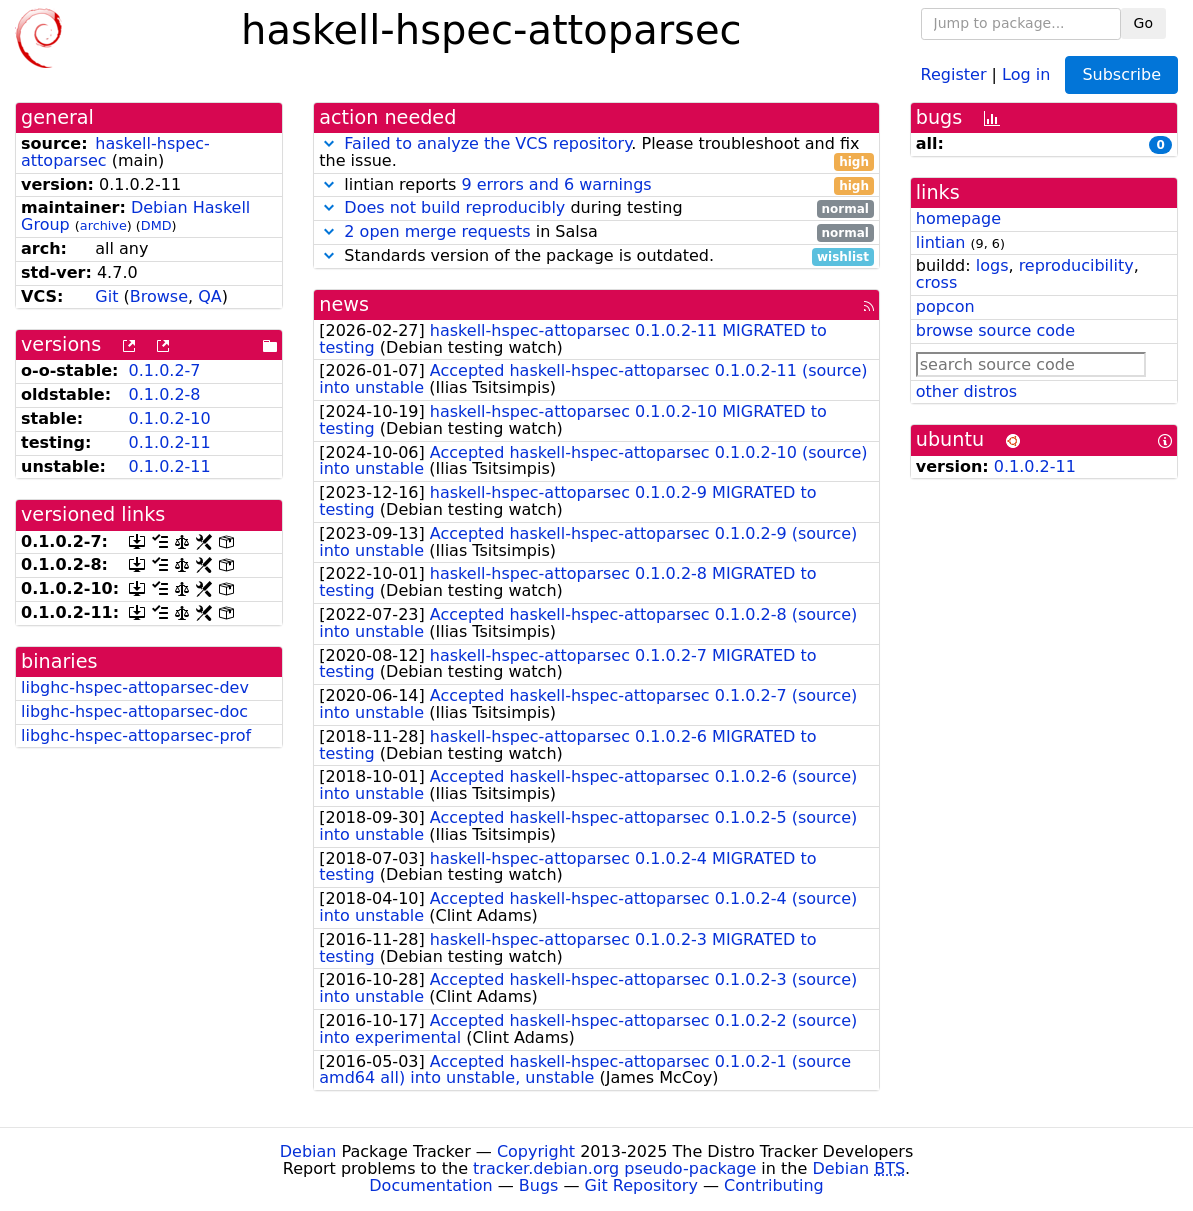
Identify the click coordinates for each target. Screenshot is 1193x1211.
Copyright (536, 1151)
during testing (596, 208)
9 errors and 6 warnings (556, 184)
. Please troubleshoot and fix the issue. (596, 153)
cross (936, 282)
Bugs (539, 1185)
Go (1143, 23)
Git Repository (641, 1185)
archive (103, 225)
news (344, 304)
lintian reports (596, 185)
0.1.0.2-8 (165, 394)
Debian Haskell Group (135, 216)
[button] (329, 143)
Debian (308, 1151)
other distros (966, 391)
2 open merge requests (437, 231)
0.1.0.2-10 (170, 418)
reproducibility (1076, 265)
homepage (958, 218)
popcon (945, 306)
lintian (941, 242)
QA (210, 296)
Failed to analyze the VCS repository (487, 143)
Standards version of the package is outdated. (596, 256)
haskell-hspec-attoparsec (115, 152)
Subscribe (1121, 74)
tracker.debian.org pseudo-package (614, 1168)
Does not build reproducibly (454, 207)
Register (954, 73)
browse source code (995, 330)
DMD (156, 225)
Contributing (774, 1185)
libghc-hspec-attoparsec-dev (135, 687)
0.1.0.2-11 (170, 442)
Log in (1026, 73)
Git (106, 296)
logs (992, 265)
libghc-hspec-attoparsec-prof (136, 735)
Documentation (430, 1185)
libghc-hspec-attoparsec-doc (134, 711)
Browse (159, 296)
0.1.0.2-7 (165, 370)
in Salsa (596, 232)
